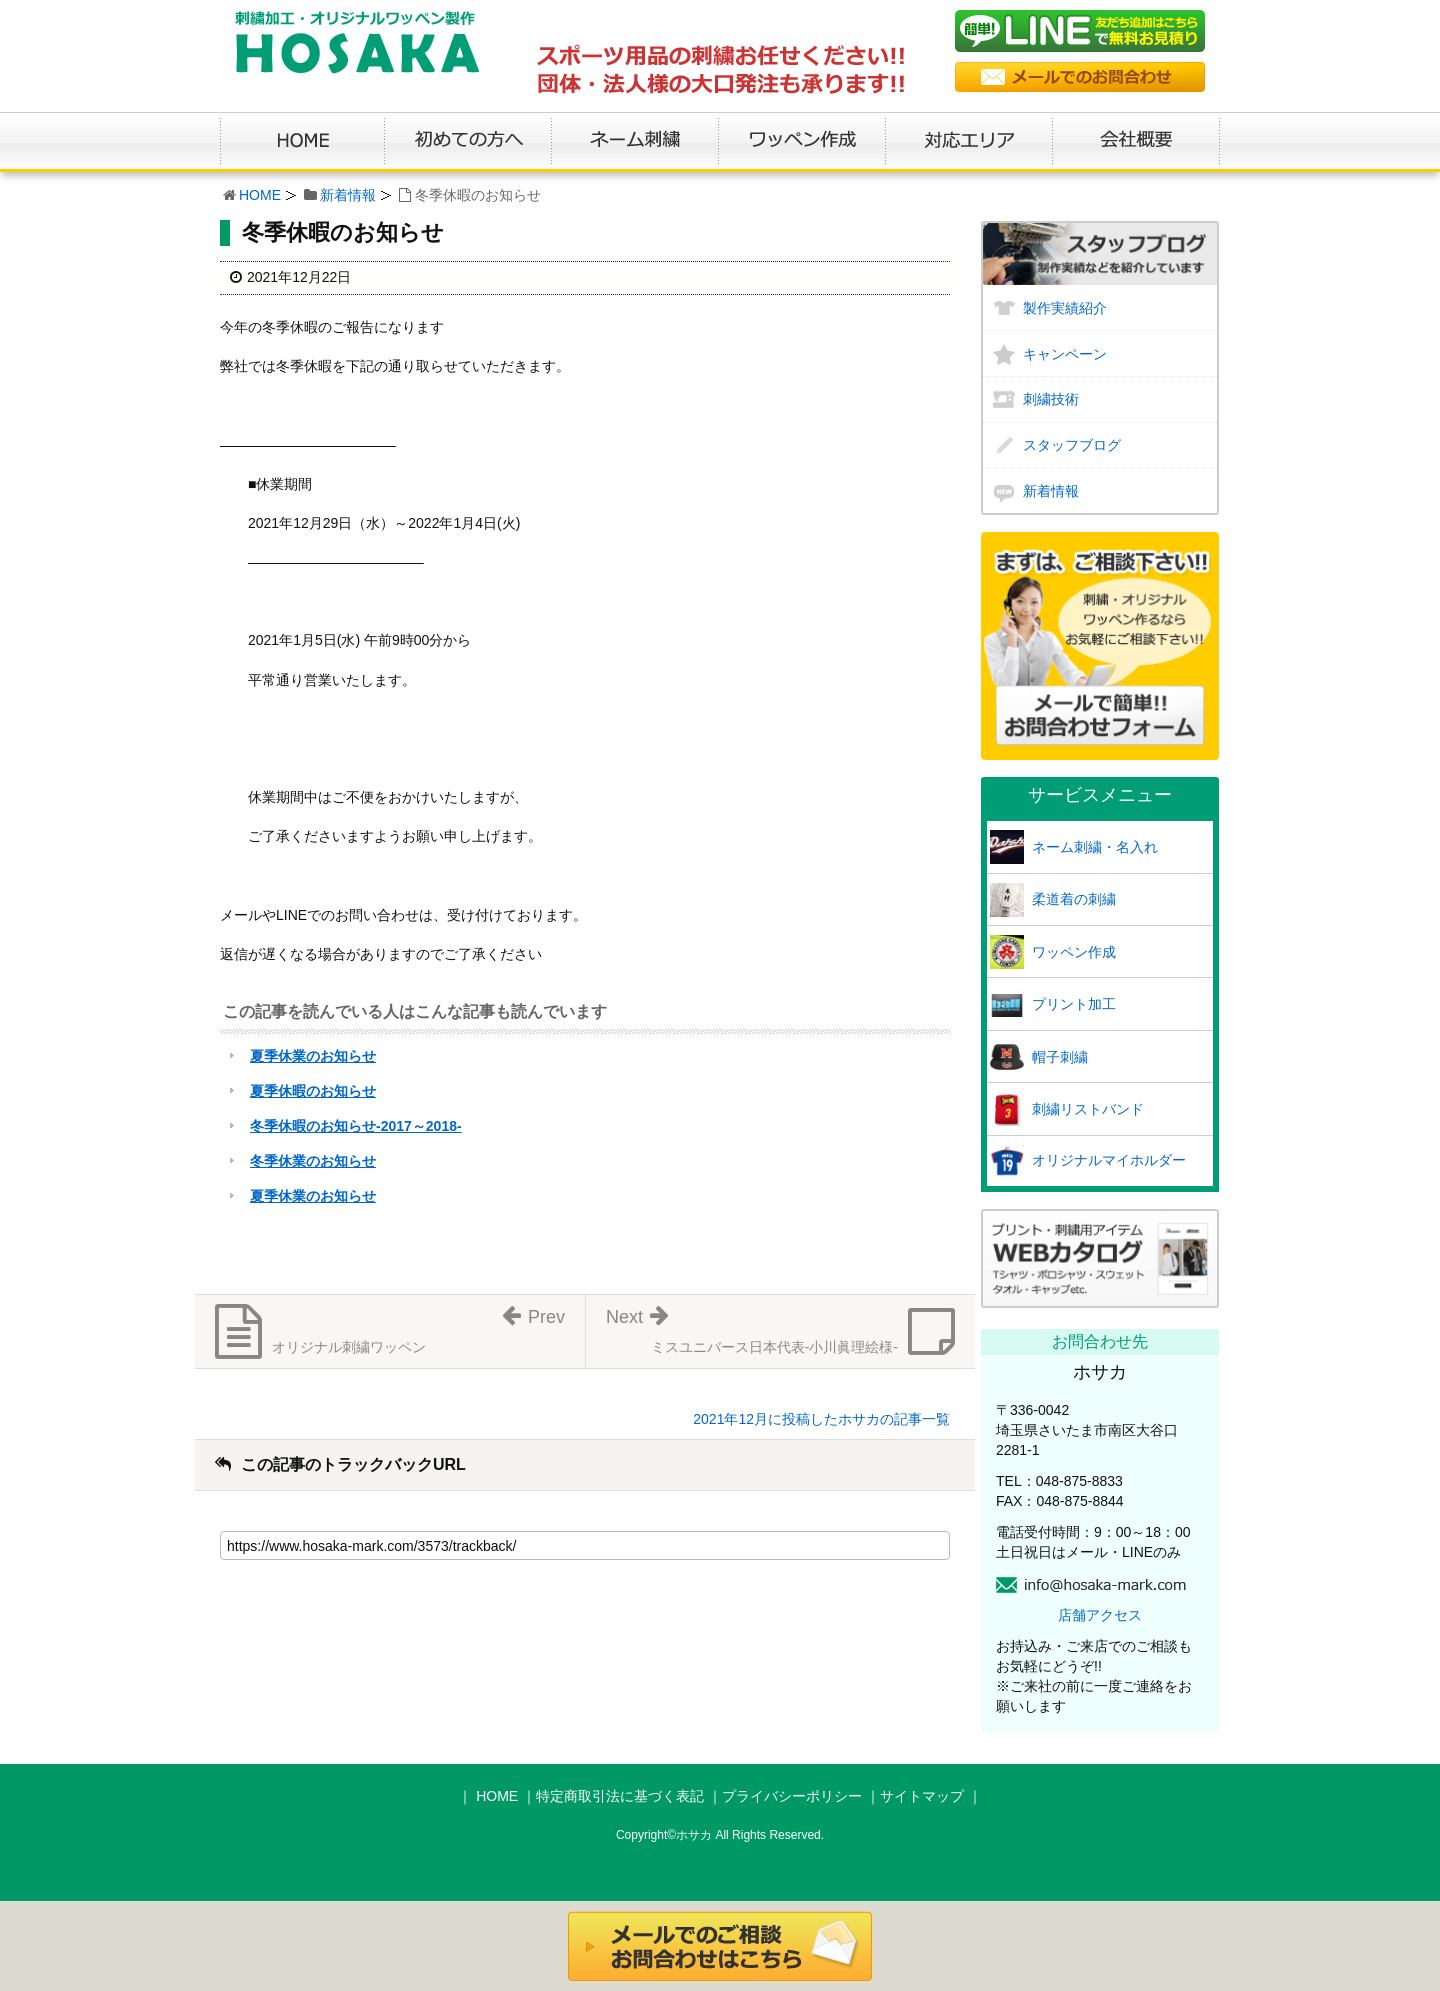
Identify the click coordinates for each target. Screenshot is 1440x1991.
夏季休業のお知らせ (313, 1056)
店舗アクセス (1100, 1615)
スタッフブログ (1072, 445)
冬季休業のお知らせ (313, 1161)
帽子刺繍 (1060, 1057)
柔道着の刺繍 (1074, 899)
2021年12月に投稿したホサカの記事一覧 (821, 1419)
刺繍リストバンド (1088, 1109)
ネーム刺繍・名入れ (1095, 847)
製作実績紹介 (1065, 308)
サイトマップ (922, 1796)
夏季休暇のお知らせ (313, 1091)
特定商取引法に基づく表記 (620, 1796)
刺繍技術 (1051, 399)
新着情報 (348, 195)
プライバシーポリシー (792, 1796)
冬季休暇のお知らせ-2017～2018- (356, 1126)
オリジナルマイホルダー (1109, 1160)
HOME (260, 195)
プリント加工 (1074, 1004)
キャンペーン (1065, 354)
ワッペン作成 (1074, 952)
